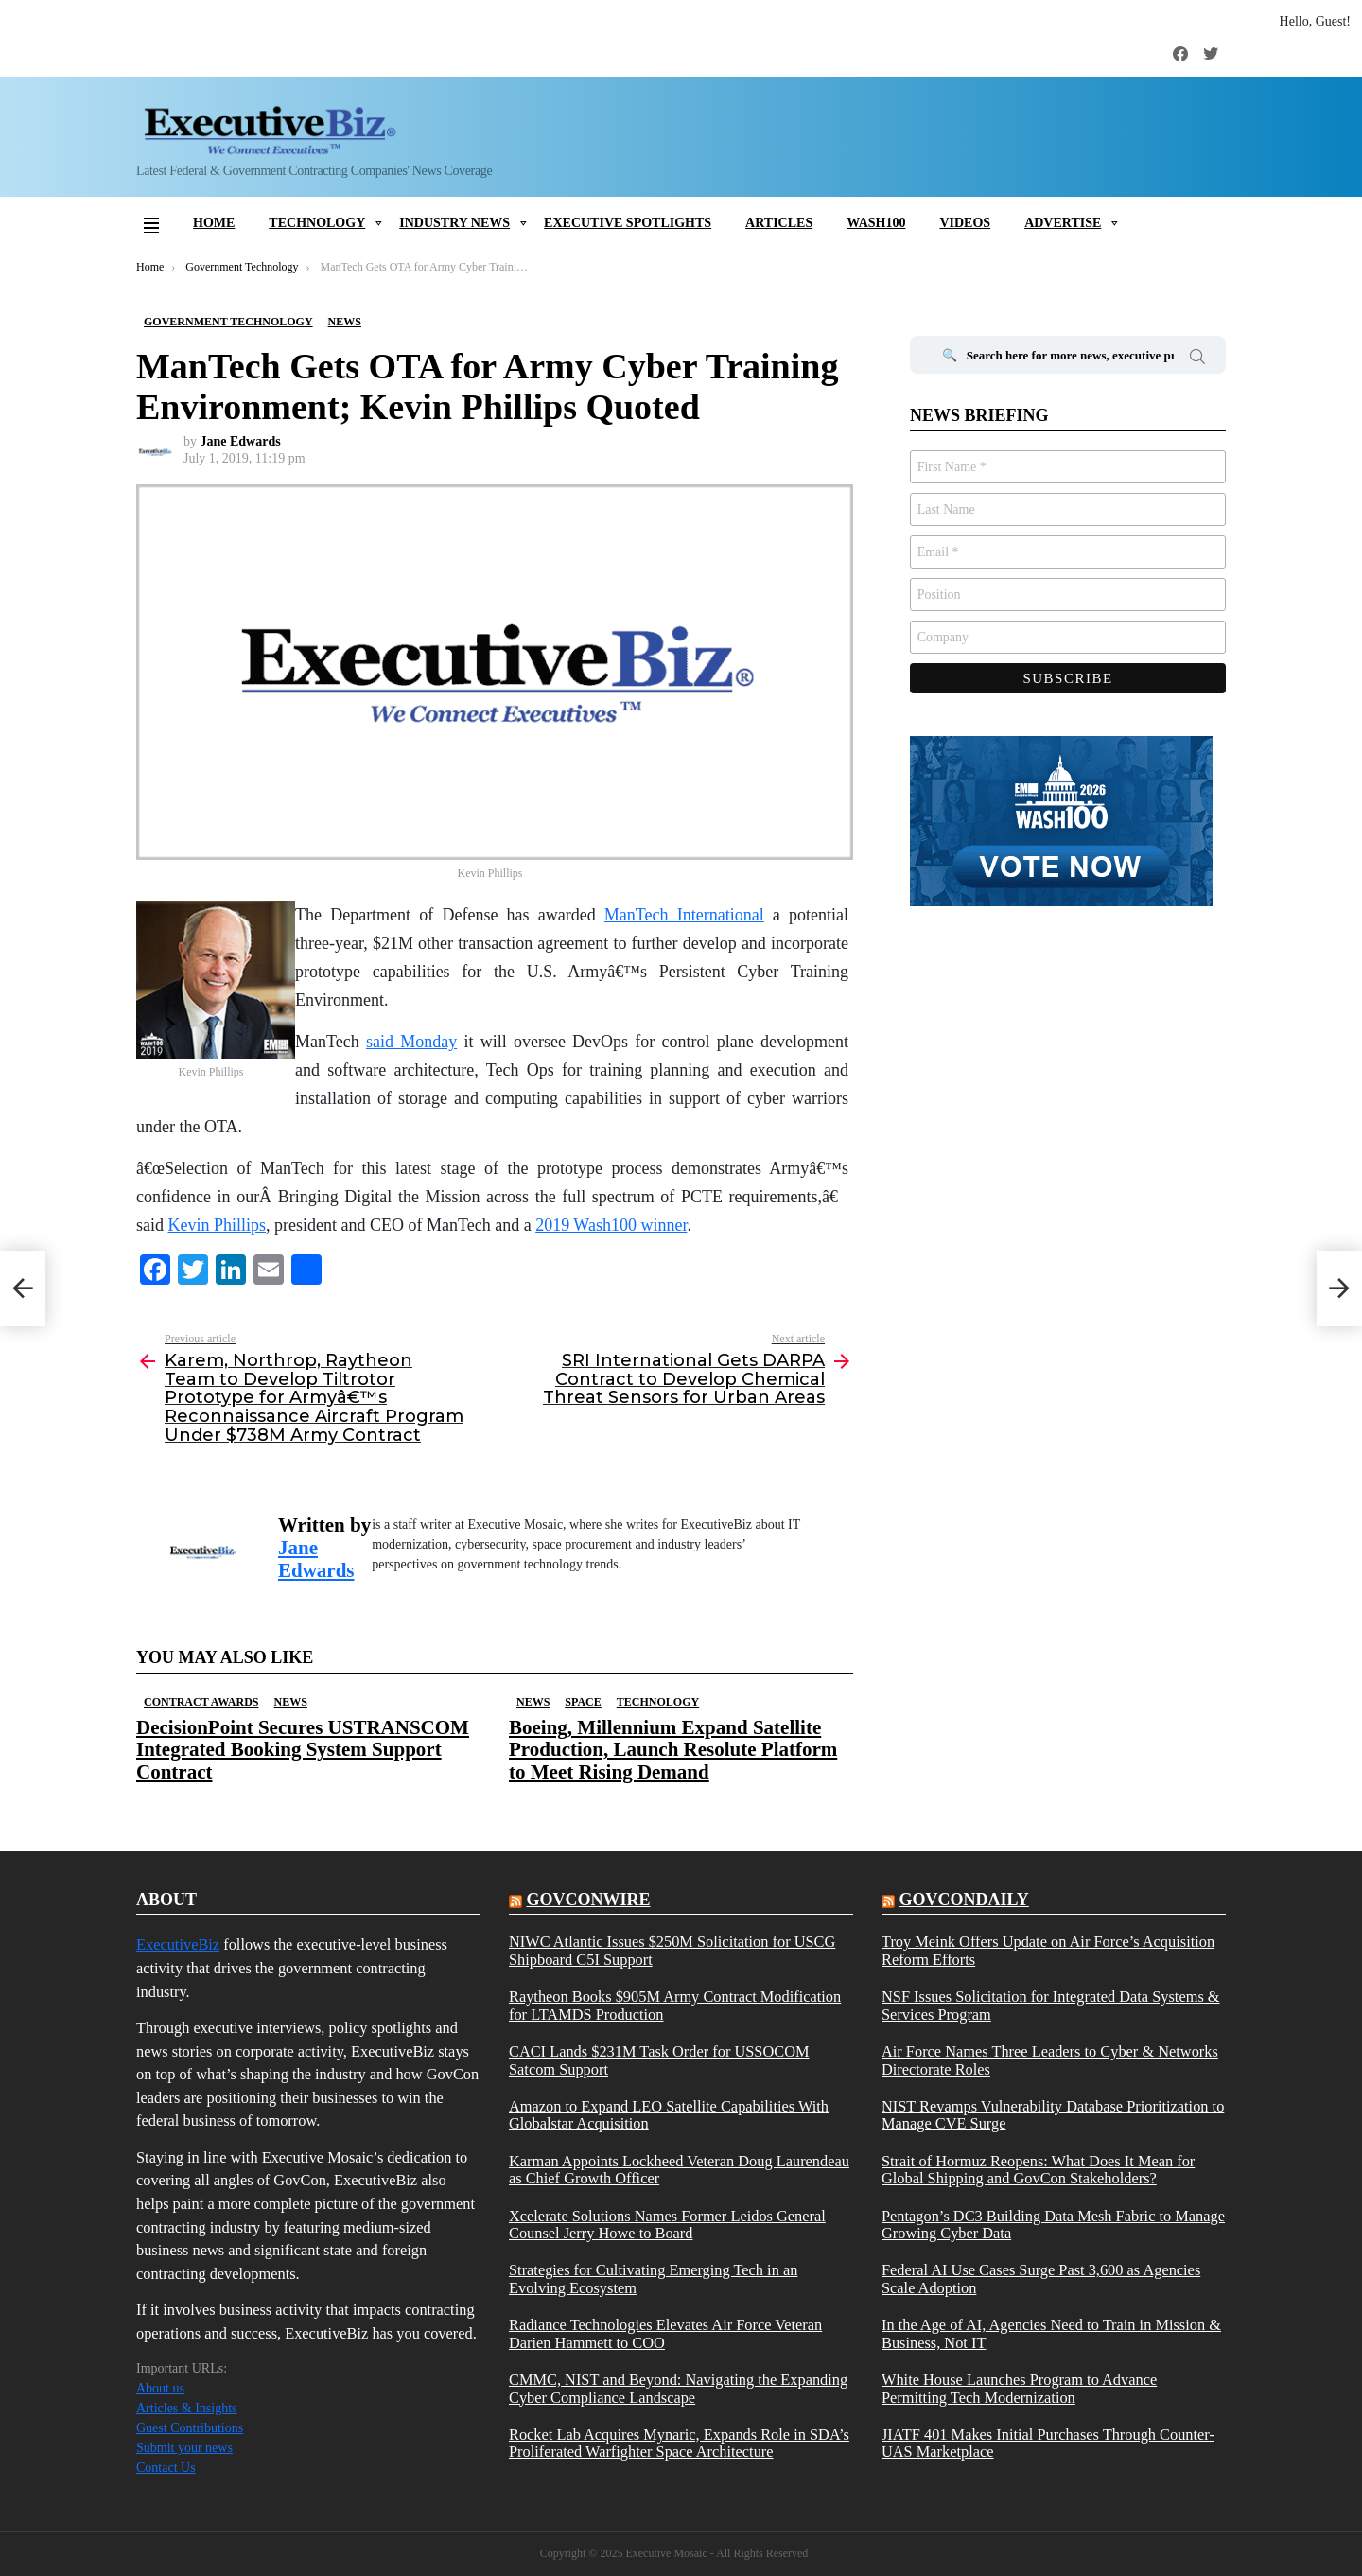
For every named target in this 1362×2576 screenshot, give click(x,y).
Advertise (1062, 223)
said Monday (411, 1041)
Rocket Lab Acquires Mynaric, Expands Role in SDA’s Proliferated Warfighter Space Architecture (679, 2444)
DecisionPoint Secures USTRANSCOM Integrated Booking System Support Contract (302, 1749)
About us (160, 2388)
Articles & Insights (186, 2408)
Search (1197, 359)
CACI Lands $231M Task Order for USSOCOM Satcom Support (659, 2060)
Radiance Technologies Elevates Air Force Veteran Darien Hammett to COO (665, 2334)
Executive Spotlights (627, 223)
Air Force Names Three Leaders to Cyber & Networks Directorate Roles (1050, 2060)
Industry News (454, 223)
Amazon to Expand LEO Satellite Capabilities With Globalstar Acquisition (669, 2115)
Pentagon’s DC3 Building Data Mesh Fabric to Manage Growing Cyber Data (1053, 2225)
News (289, 1702)
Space (583, 1702)
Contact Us (166, 2468)
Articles (778, 223)
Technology (317, 223)
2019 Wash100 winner (611, 1225)
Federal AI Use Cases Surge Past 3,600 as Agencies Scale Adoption (1041, 2279)
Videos (964, 223)
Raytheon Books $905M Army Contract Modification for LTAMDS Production (675, 2006)
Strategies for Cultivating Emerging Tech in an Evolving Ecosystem (653, 2279)
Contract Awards (201, 1702)
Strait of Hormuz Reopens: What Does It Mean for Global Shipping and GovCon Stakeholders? (1038, 2170)
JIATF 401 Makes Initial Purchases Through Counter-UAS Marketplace (1048, 2444)
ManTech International (684, 914)
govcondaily (963, 1899)
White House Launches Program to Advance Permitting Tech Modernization (1019, 2389)
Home (214, 223)
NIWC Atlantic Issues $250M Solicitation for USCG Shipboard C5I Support (672, 1951)
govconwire (588, 1899)
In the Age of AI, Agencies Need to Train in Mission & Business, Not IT (1051, 2334)
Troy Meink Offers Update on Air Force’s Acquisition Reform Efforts (1048, 1951)
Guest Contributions (189, 2428)
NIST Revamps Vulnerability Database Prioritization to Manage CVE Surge (1053, 2115)
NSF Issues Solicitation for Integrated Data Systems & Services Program (1051, 2006)
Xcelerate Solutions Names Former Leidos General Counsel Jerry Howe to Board (667, 2225)
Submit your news (184, 2448)
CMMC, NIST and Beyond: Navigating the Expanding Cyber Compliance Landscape (678, 2389)
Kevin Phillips (217, 1225)
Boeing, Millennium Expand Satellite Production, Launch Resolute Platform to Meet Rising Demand (673, 1749)
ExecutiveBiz (177, 1945)
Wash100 (876, 223)
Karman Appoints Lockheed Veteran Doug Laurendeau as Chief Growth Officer (679, 2170)
